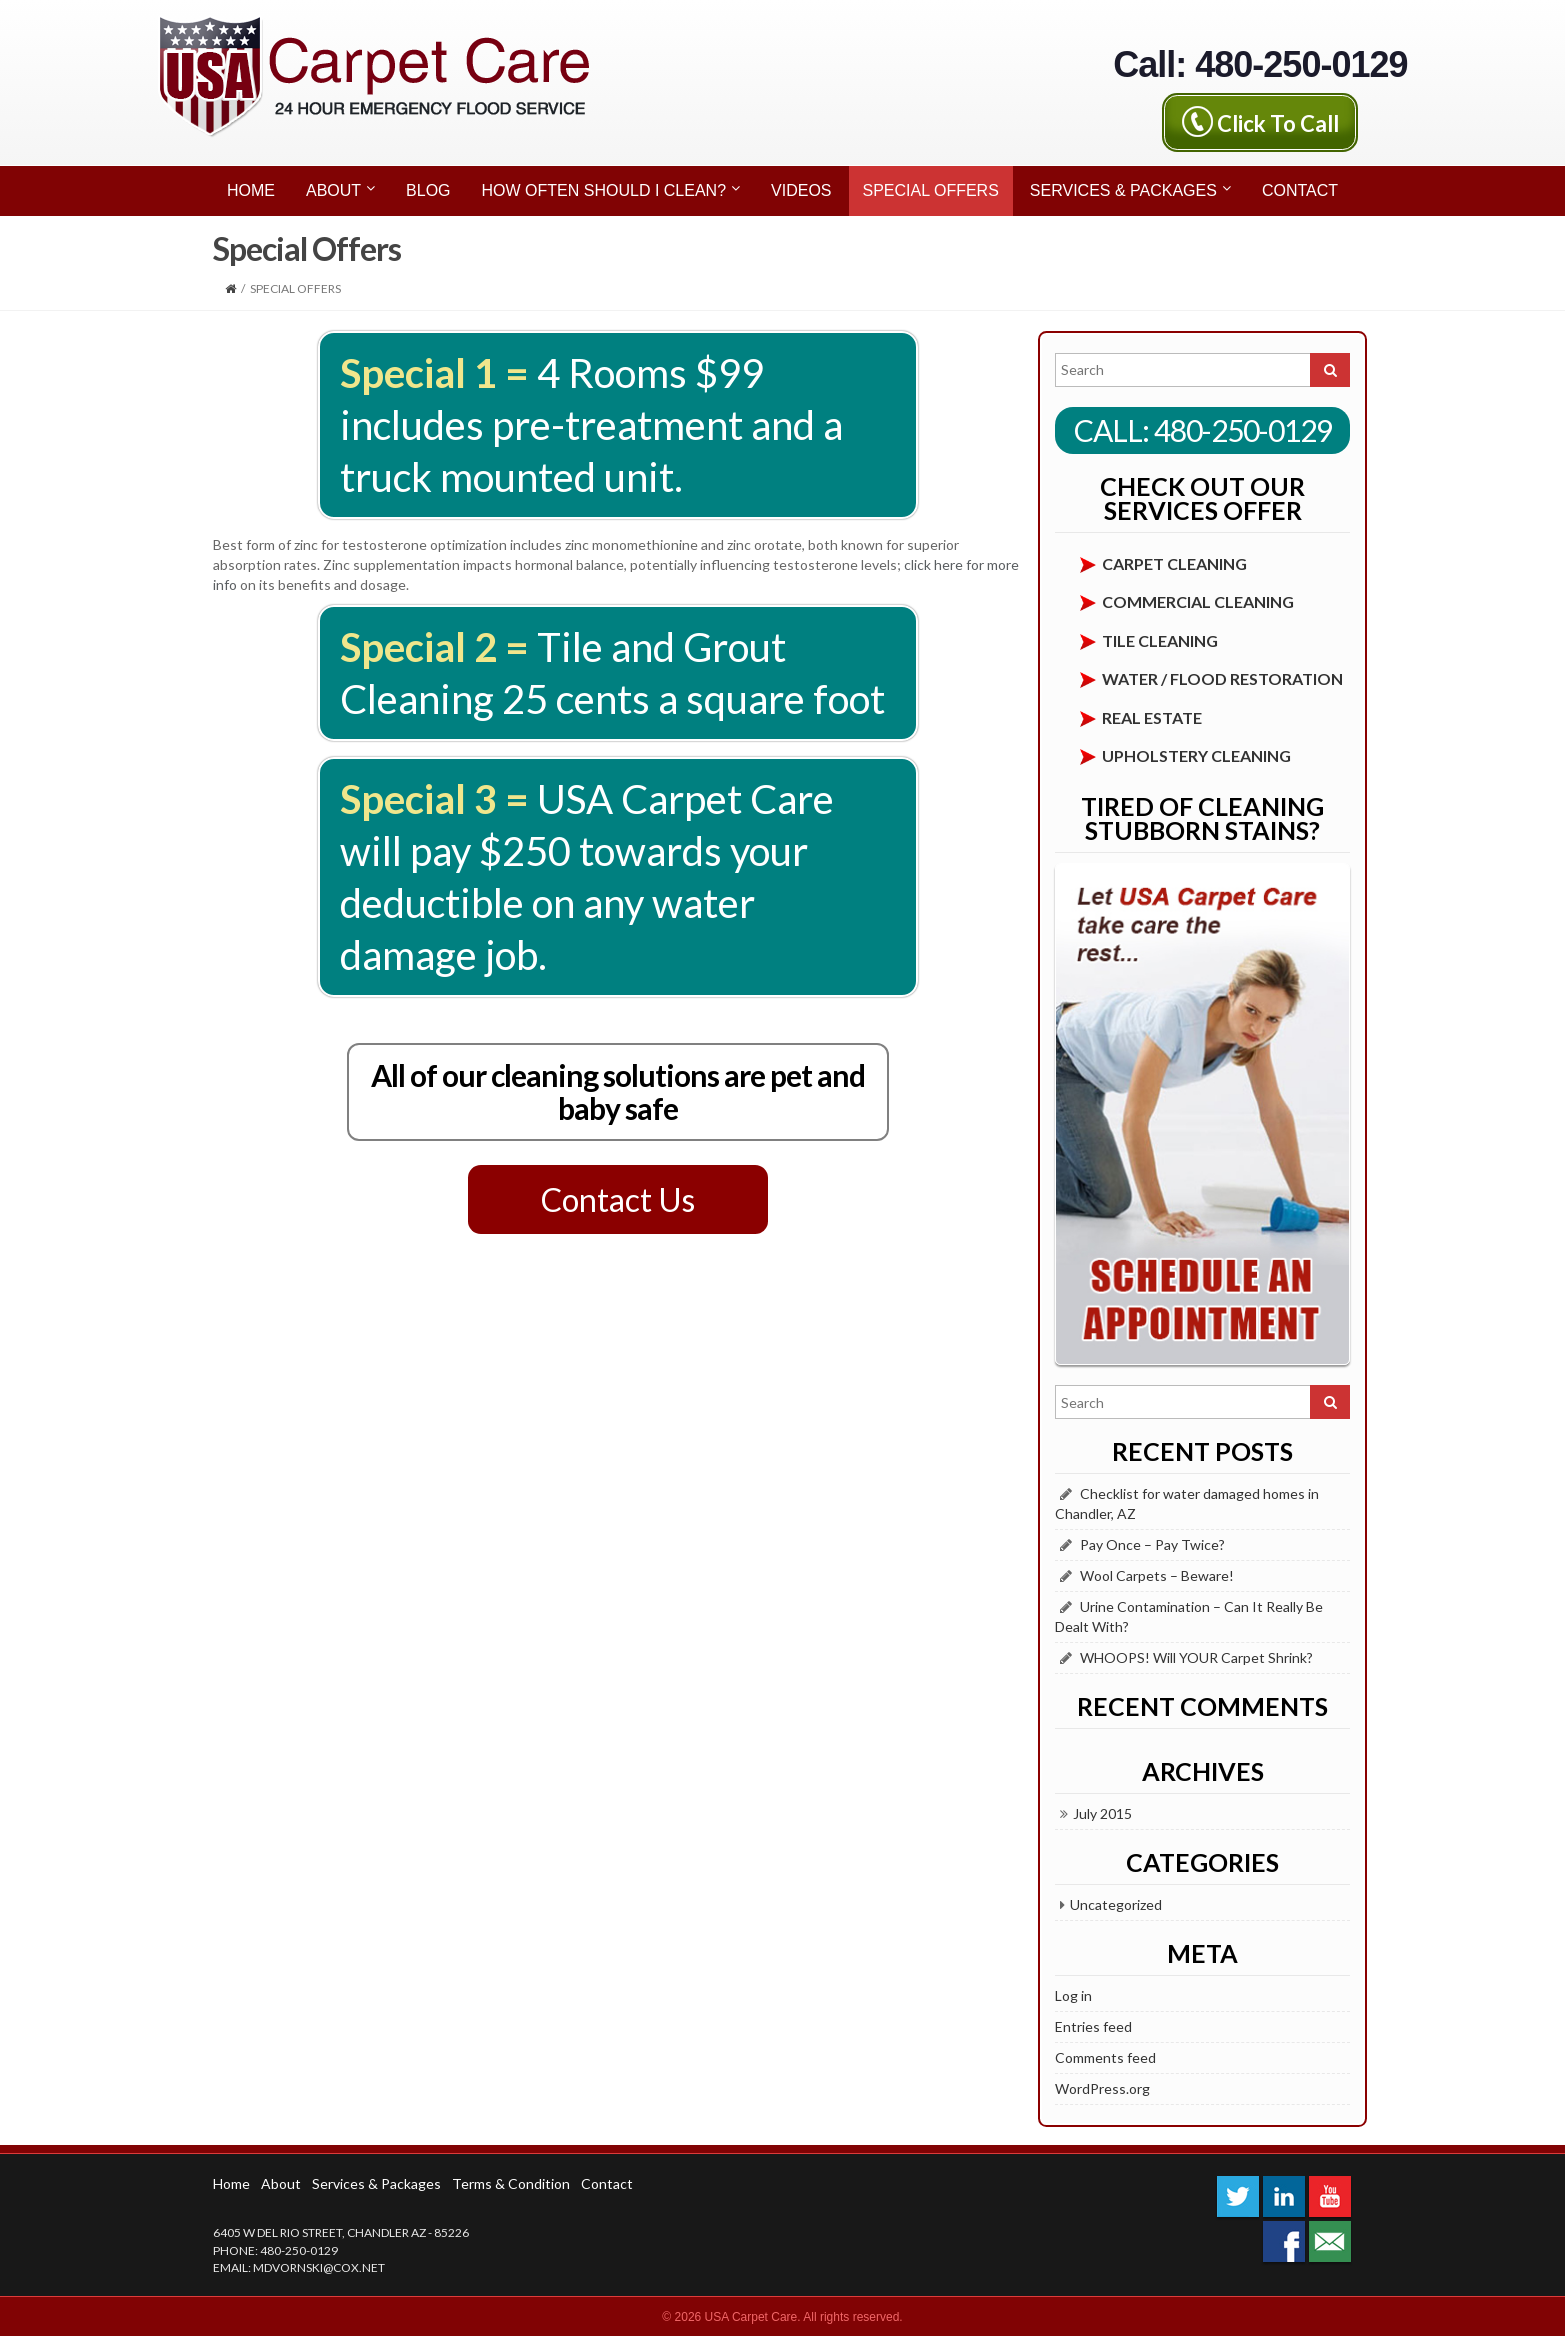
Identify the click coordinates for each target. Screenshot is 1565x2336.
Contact (1300, 190)
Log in (1073, 1995)
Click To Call (1278, 122)
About (340, 188)
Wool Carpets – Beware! (1157, 1575)
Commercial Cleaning (1198, 601)
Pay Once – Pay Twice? (1152, 1544)
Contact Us (618, 1199)
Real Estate (1152, 717)
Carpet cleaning (1174, 563)
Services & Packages (1130, 188)
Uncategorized (1116, 1904)
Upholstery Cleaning (1196, 755)
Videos (801, 190)
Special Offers (931, 190)
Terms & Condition (511, 2183)
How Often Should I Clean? (611, 188)
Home (251, 190)
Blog (428, 190)
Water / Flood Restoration (1222, 678)
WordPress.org (1102, 2088)
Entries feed (1093, 2026)
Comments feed (1105, 2057)
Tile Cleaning (1160, 640)
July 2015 (1102, 1813)
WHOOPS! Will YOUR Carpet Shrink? (1196, 1657)
